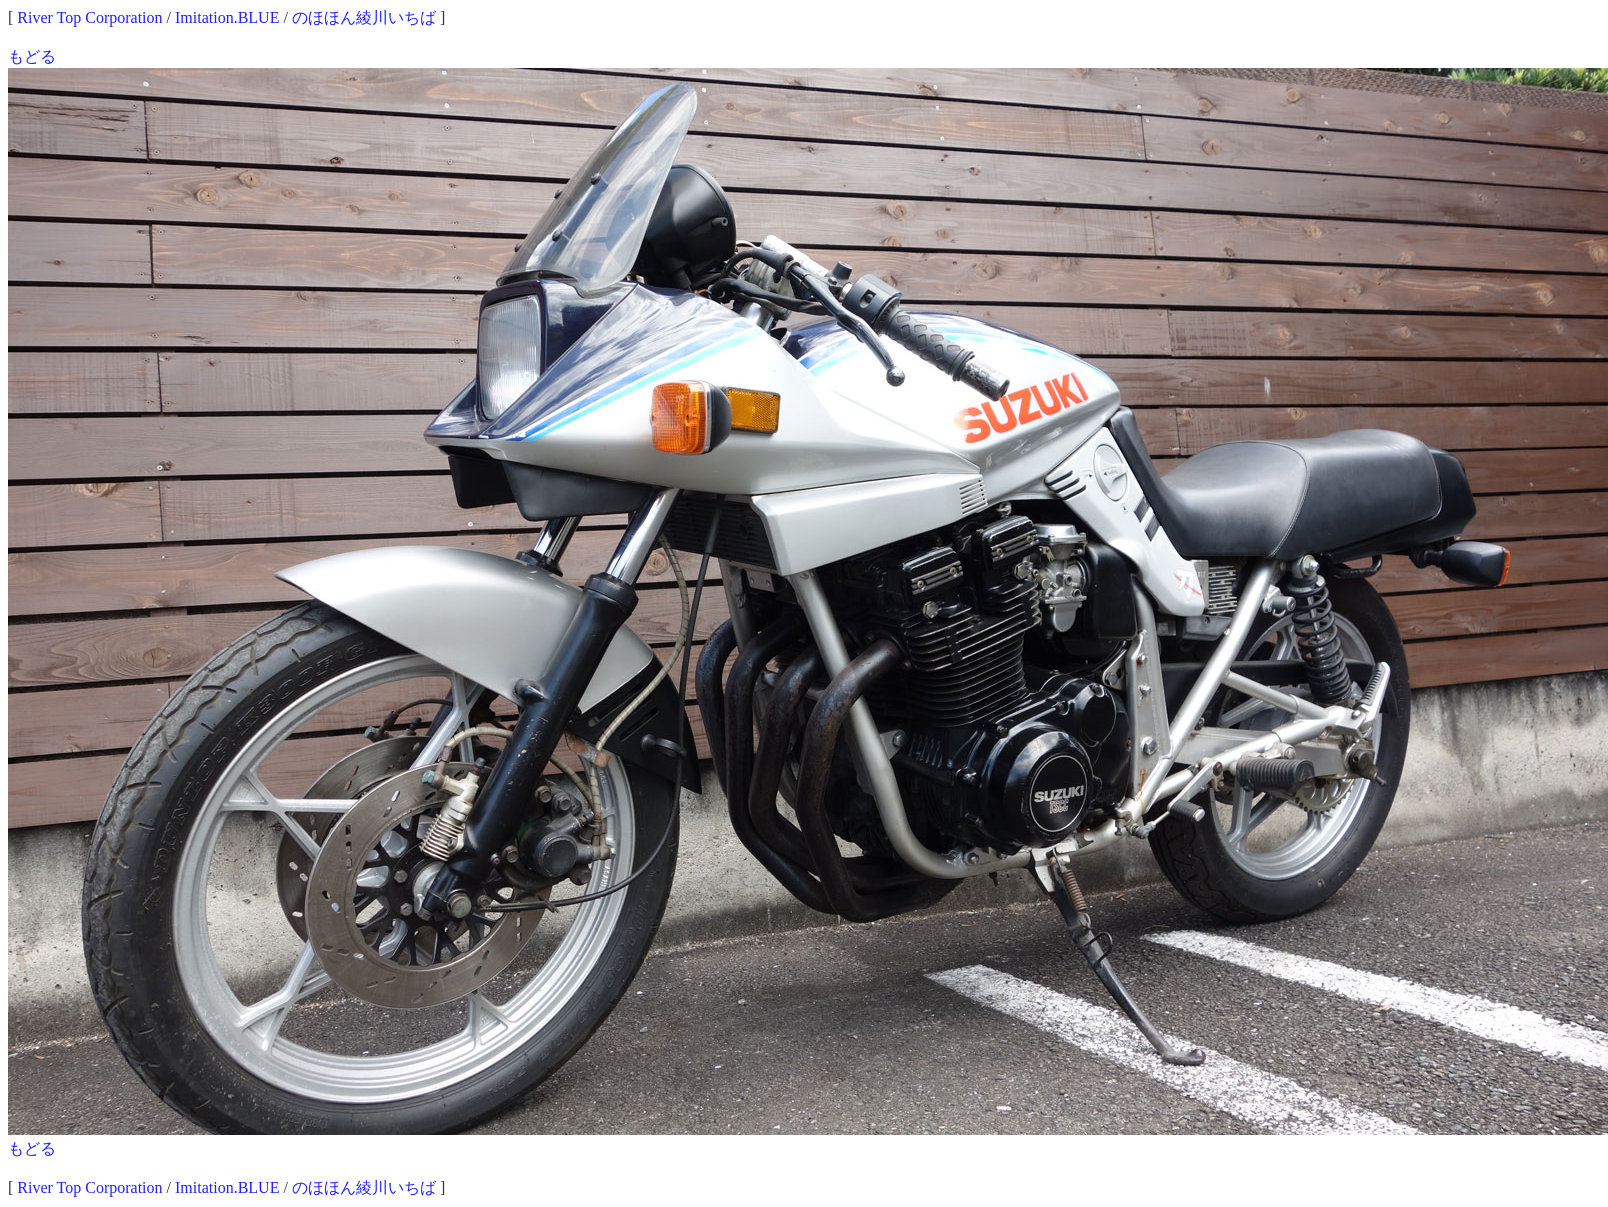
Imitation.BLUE (227, 17)
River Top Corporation (89, 17)
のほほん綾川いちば (364, 17)
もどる (32, 56)
